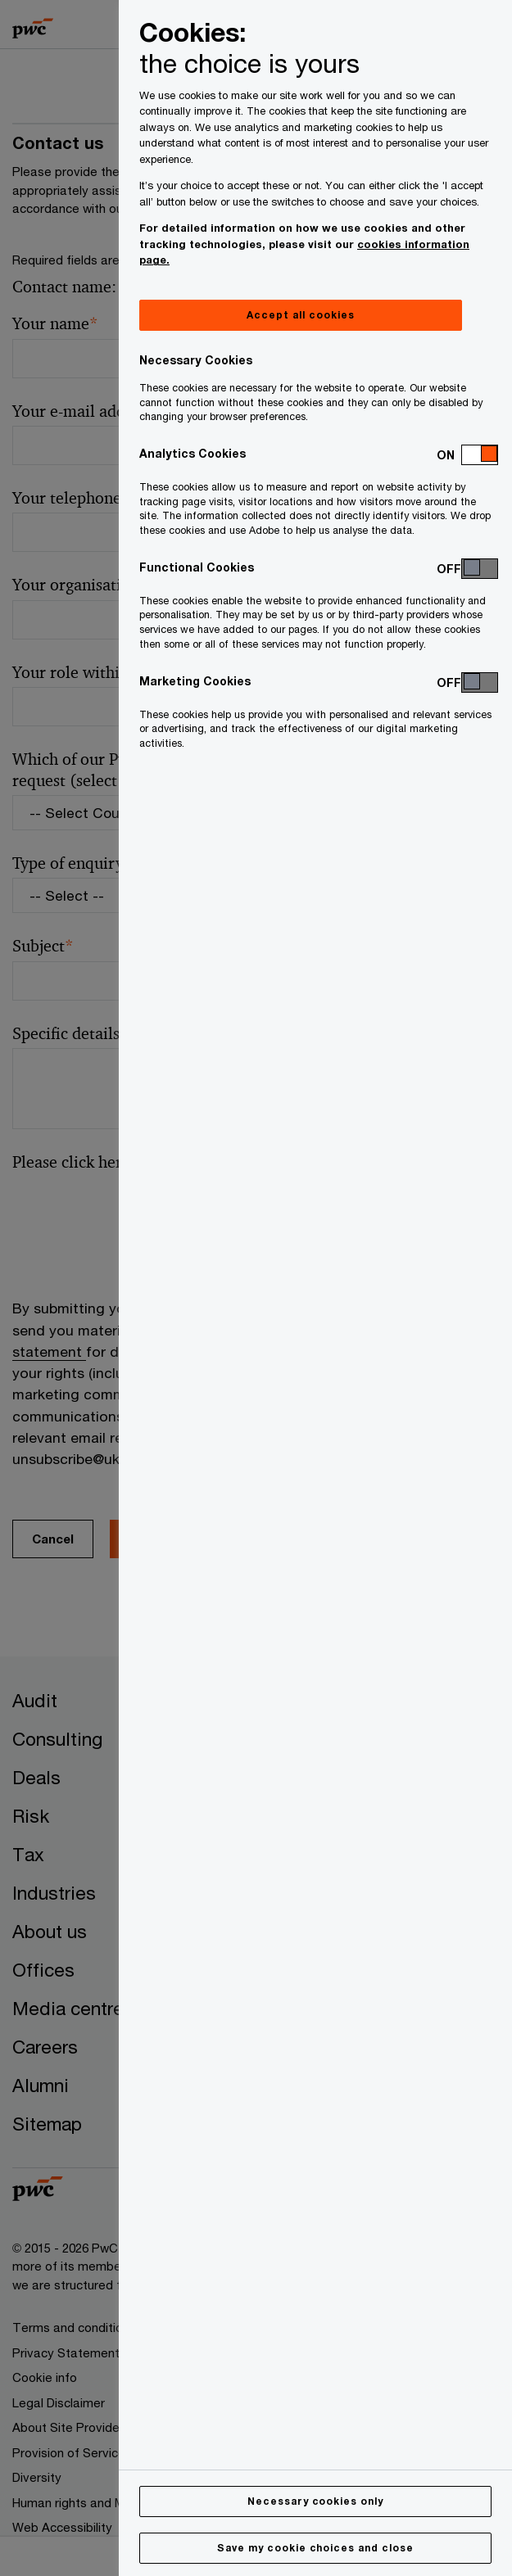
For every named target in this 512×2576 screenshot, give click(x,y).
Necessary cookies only (315, 2501)
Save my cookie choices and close (315, 2548)
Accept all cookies (300, 315)
